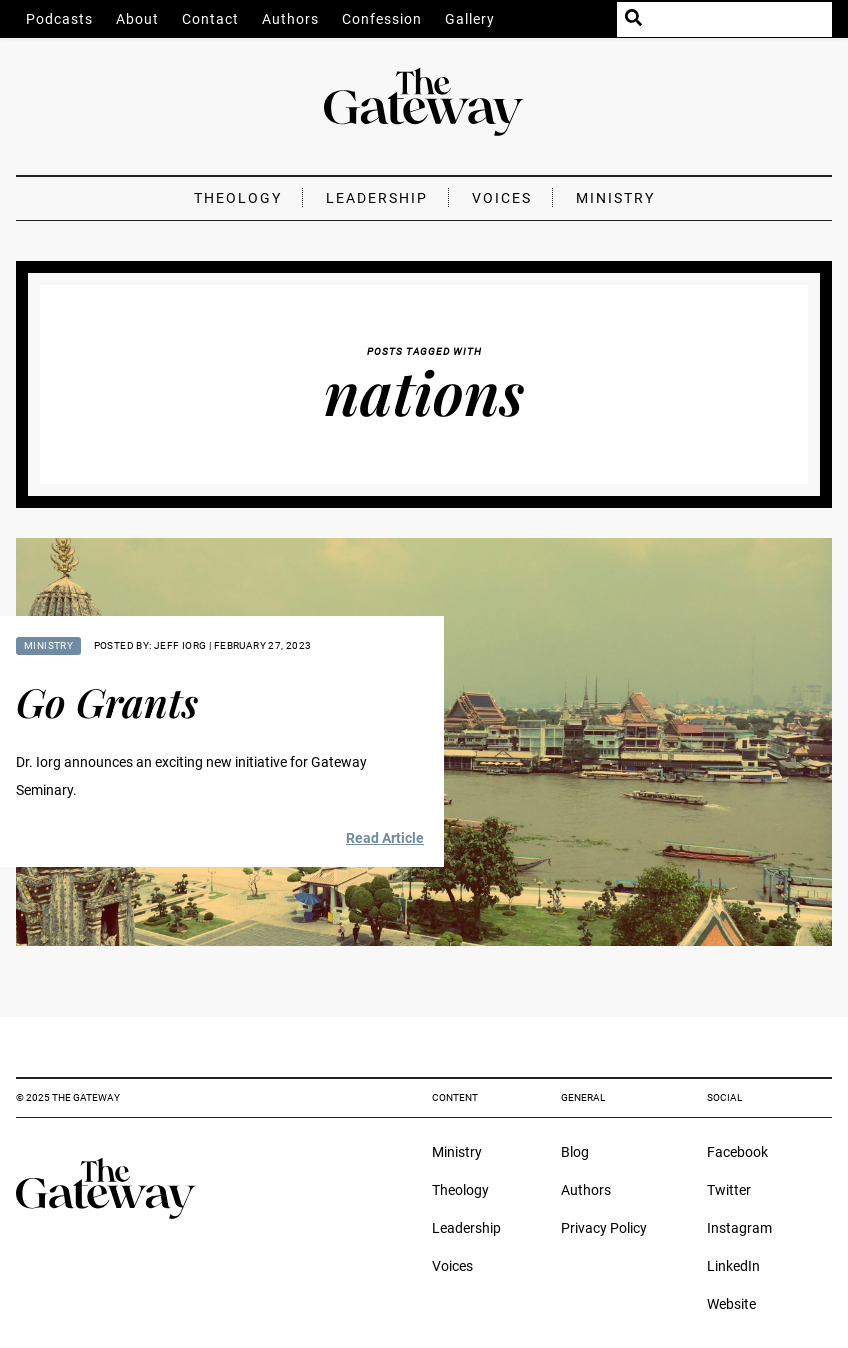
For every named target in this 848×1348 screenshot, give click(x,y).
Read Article (385, 838)
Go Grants (107, 701)
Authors (290, 19)
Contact (210, 19)
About (137, 19)
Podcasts (59, 19)
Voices (502, 198)
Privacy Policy (604, 1228)
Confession (382, 19)
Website (731, 1304)
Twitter (729, 1190)
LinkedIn (733, 1266)
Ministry (615, 198)
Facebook (737, 1152)
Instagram (739, 1228)
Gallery (470, 19)
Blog (575, 1152)
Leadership (377, 198)
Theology (238, 198)
